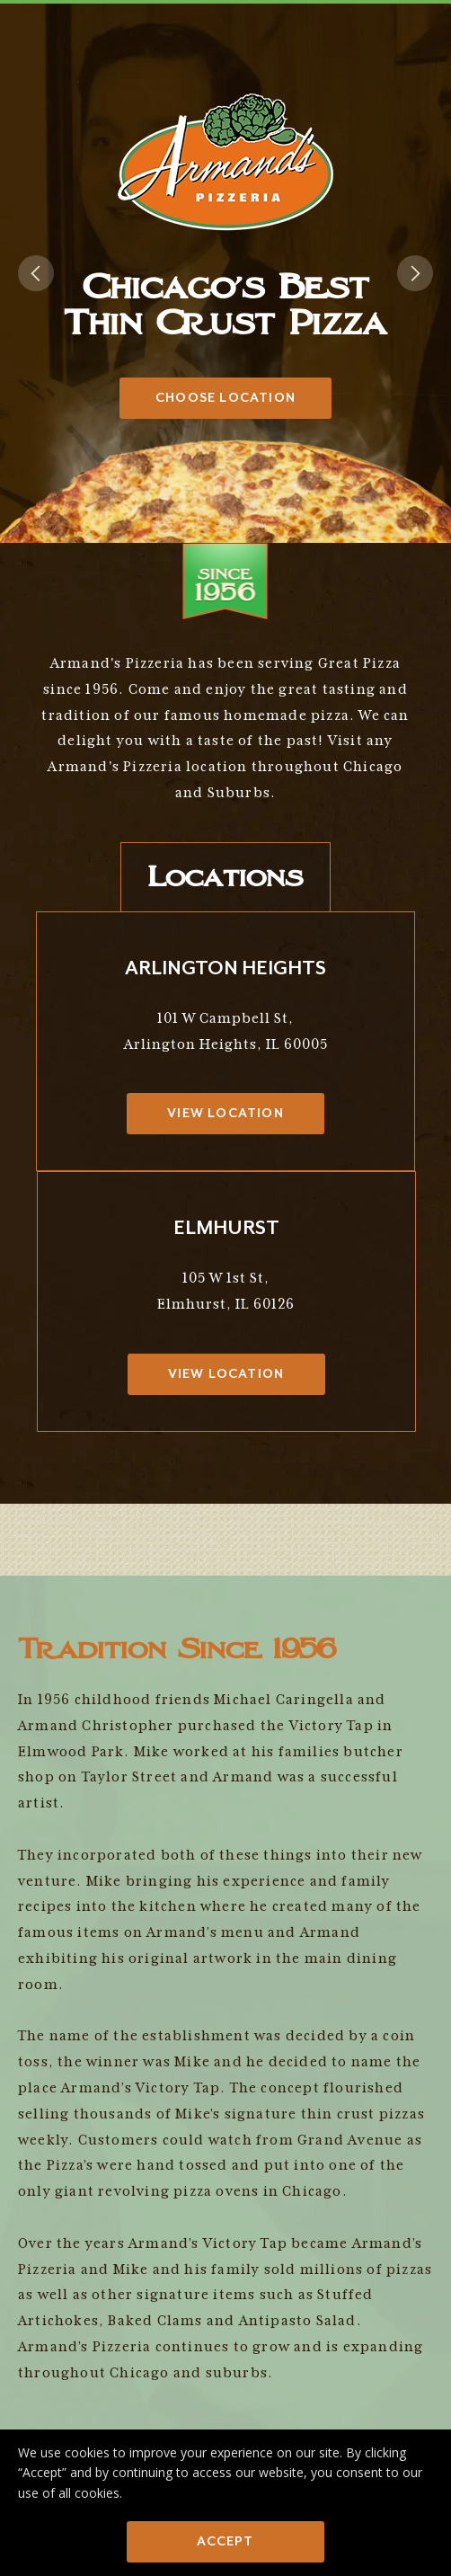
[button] (36, 273)
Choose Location (225, 397)
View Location (225, 1113)
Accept (225, 2541)
